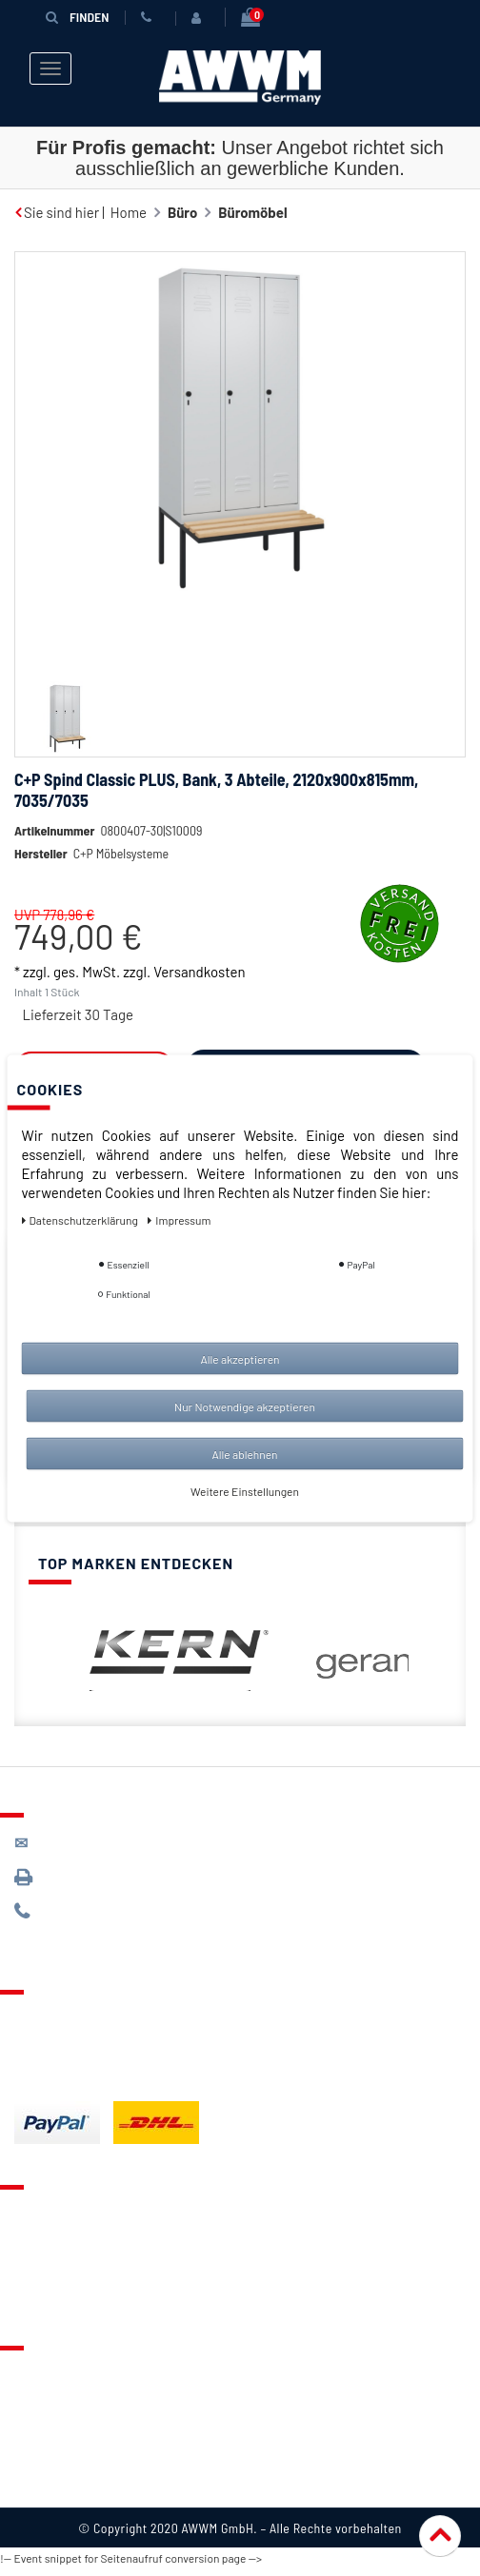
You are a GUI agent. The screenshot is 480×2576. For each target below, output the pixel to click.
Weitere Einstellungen (244, 1490)
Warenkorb (48, 2267)
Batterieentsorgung (76, 2072)
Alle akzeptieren (239, 1358)
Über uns (42, 2373)
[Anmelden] (200, 18)
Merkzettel (48, 2240)
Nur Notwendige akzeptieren (244, 1405)
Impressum (49, 2483)
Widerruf (42, 2456)
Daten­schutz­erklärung (81, 1219)
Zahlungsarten (60, 2045)
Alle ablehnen (244, 1453)
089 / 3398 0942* (87, 1877)
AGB (27, 2428)
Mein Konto (49, 2295)
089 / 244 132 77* (86, 1911)
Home (129, 212)
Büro (182, 212)
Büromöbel (252, 212)
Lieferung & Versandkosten (101, 2017)
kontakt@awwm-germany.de (118, 1843)
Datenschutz (53, 2400)
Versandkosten (199, 971)
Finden (77, 17)
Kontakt (39, 2212)
